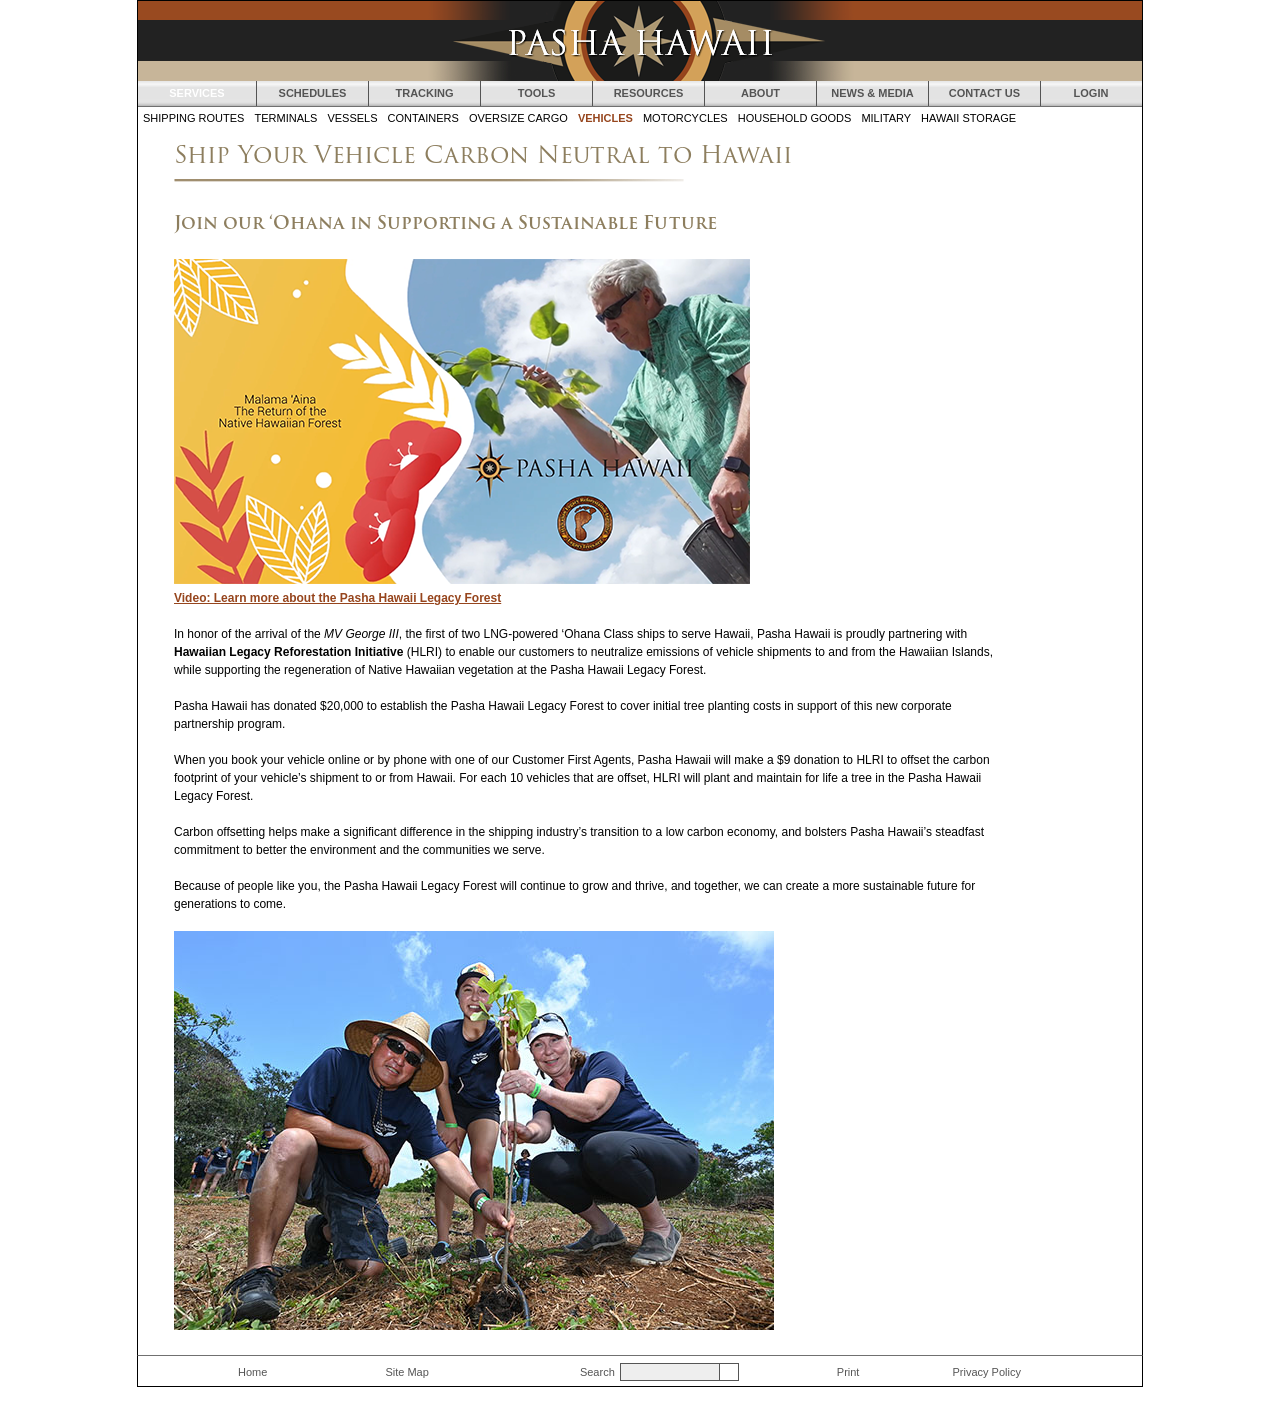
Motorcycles (685, 118)
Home (252, 1372)
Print (848, 1372)
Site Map (406, 1372)
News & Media (872, 93)
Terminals (285, 118)
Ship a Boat (1091, 308)
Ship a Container (1091, 441)
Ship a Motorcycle (1091, 242)
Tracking (424, 93)
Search (597, 1372)
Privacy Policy (987, 1372)
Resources (649, 93)
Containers (423, 118)
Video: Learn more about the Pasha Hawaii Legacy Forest (337, 598)
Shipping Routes (193, 118)
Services (196, 93)
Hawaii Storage (968, 118)
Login (1091, 93)
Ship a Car (1091, 175)
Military (886, 118)
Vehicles (605, 118)
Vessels (352, 118)
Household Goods (795, 118)
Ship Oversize (1091, 375)
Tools (537, 93)
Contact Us (984, 93)
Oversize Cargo (518, 118)
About (760, 93)
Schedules (313, 93)
